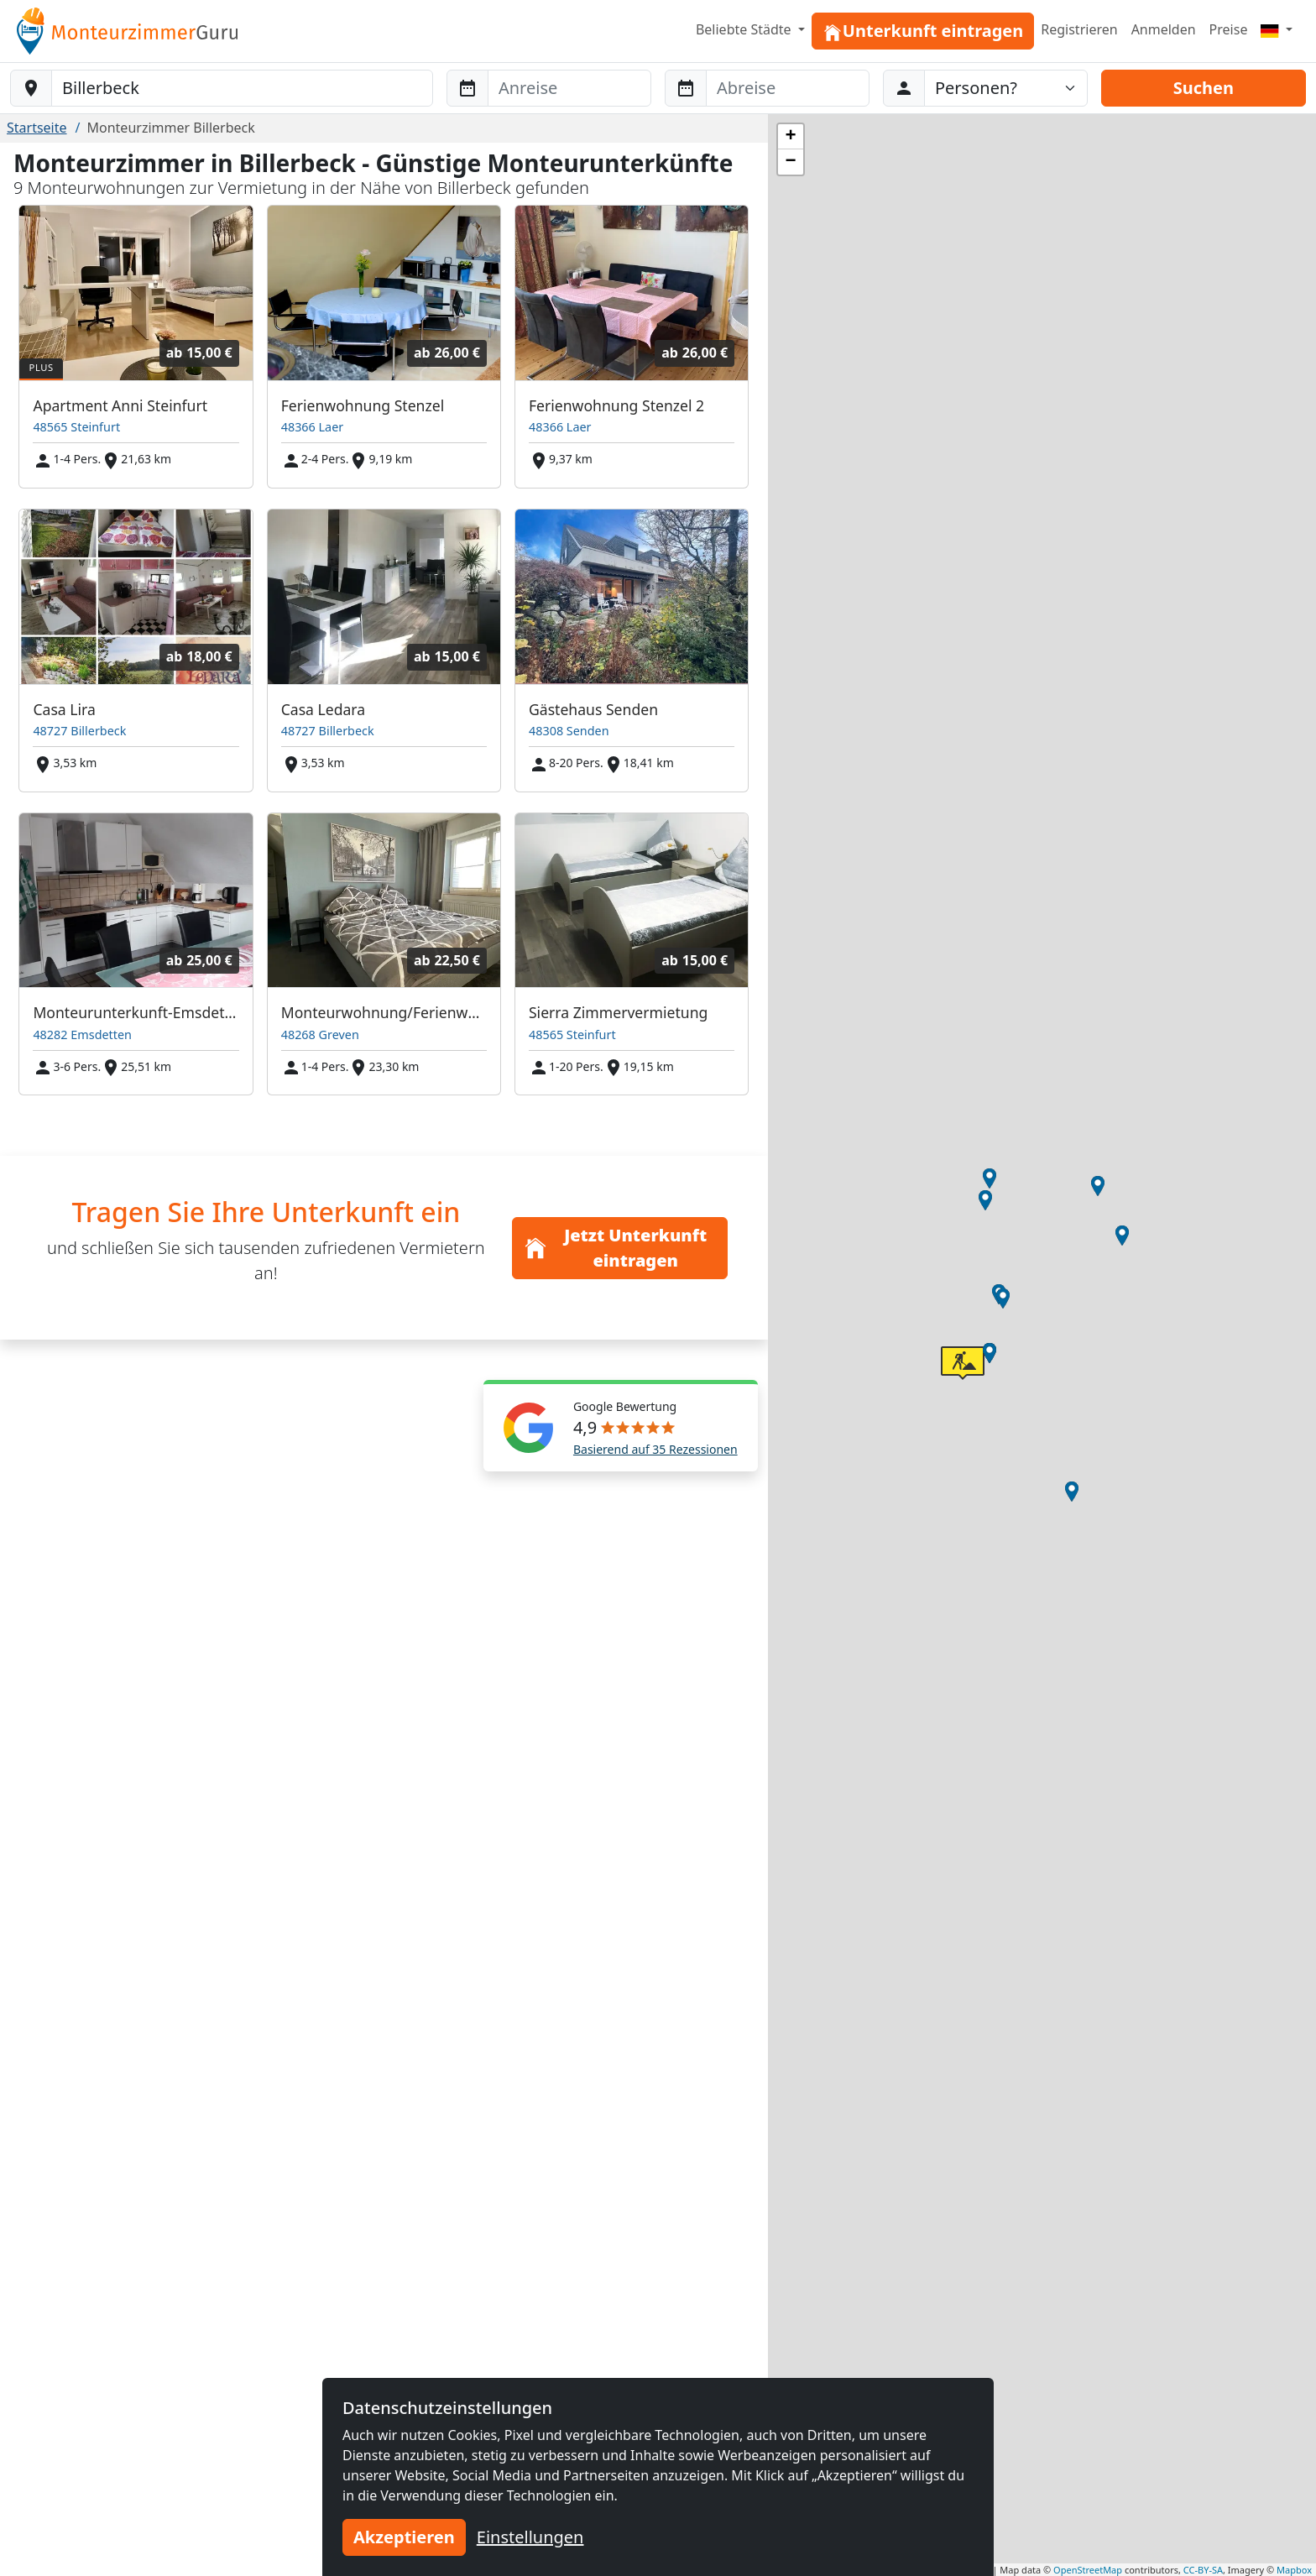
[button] (989, 1178)
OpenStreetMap (1087, 2569)
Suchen (1203, 87)
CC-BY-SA (1203, 2569)
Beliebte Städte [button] (745, 29)
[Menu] (1276, 29)
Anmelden (1163, 29)
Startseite (37, 127)
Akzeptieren (404, 2537)
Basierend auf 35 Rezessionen (655, 1449)
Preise (1228, 29)
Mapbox (1294, 2569)
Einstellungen (530, 2537)
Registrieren (1079, 29)
